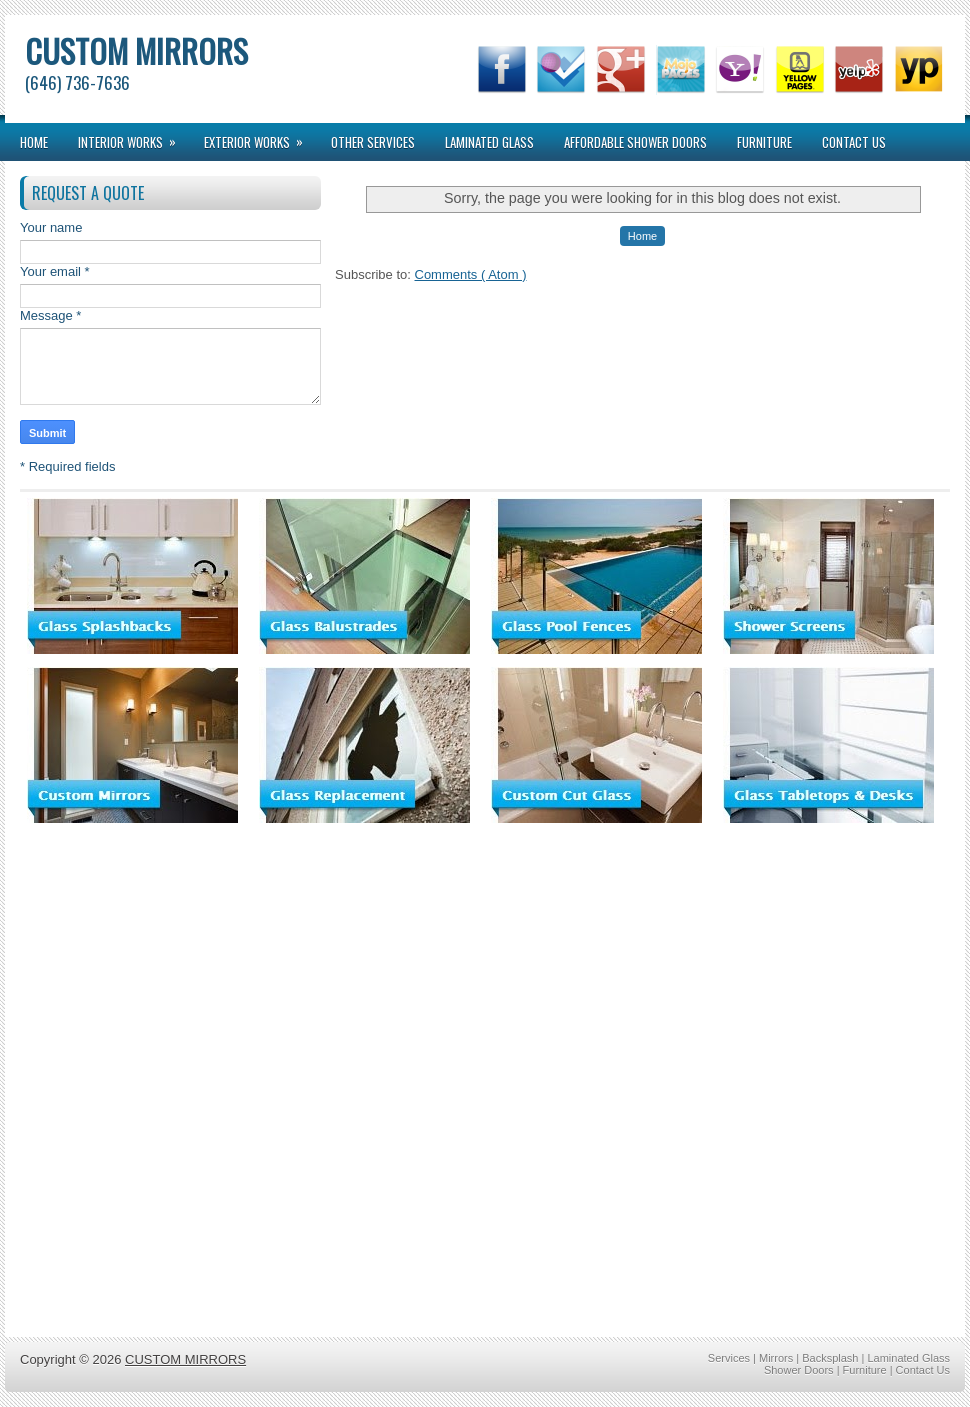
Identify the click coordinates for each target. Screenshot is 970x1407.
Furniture (764, 142)
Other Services (373, 142)
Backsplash (831, 1358)
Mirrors (777, 1358)
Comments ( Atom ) (471, 274)
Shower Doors (800, 1370)
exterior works (260, 137)
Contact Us (854, 142)
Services (730, 1358)
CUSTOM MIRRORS (136, 50)
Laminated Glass (489, 142)
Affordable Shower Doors (635, 142)
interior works (133, 137)
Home (34, 142)
